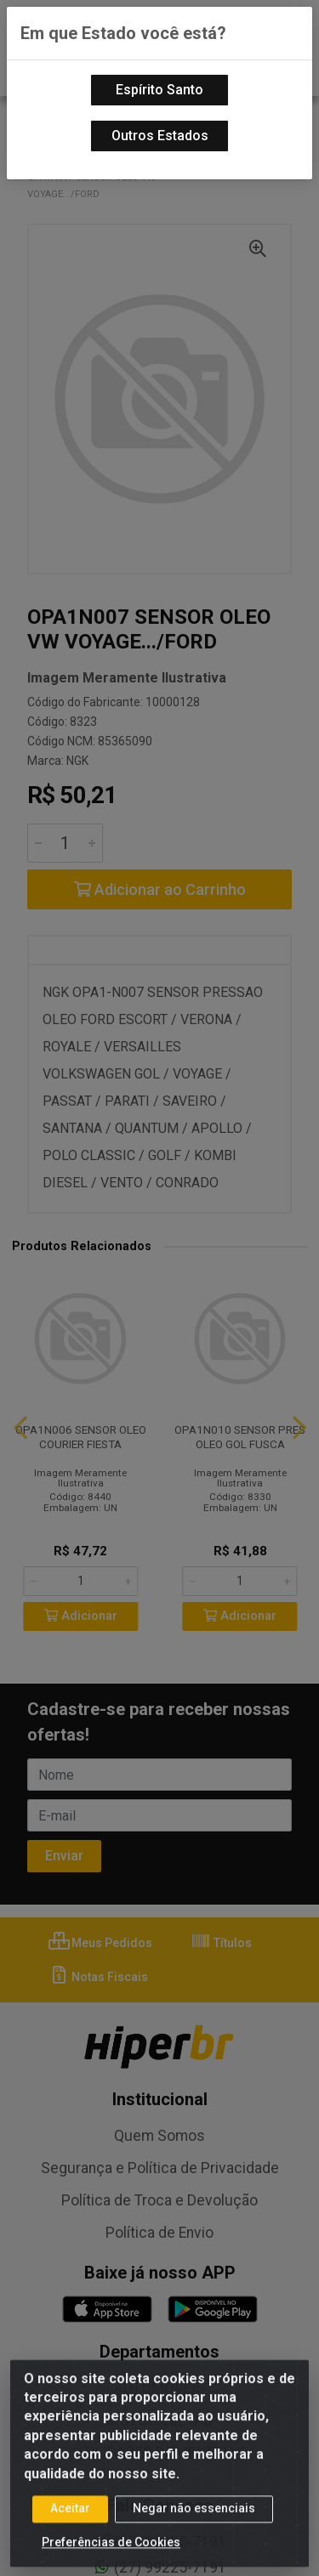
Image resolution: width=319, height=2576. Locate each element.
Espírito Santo (159, 90)
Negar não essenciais (194, 2524)
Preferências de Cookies (111, 2558)
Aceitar (70, 2524)
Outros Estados (159, 135)
